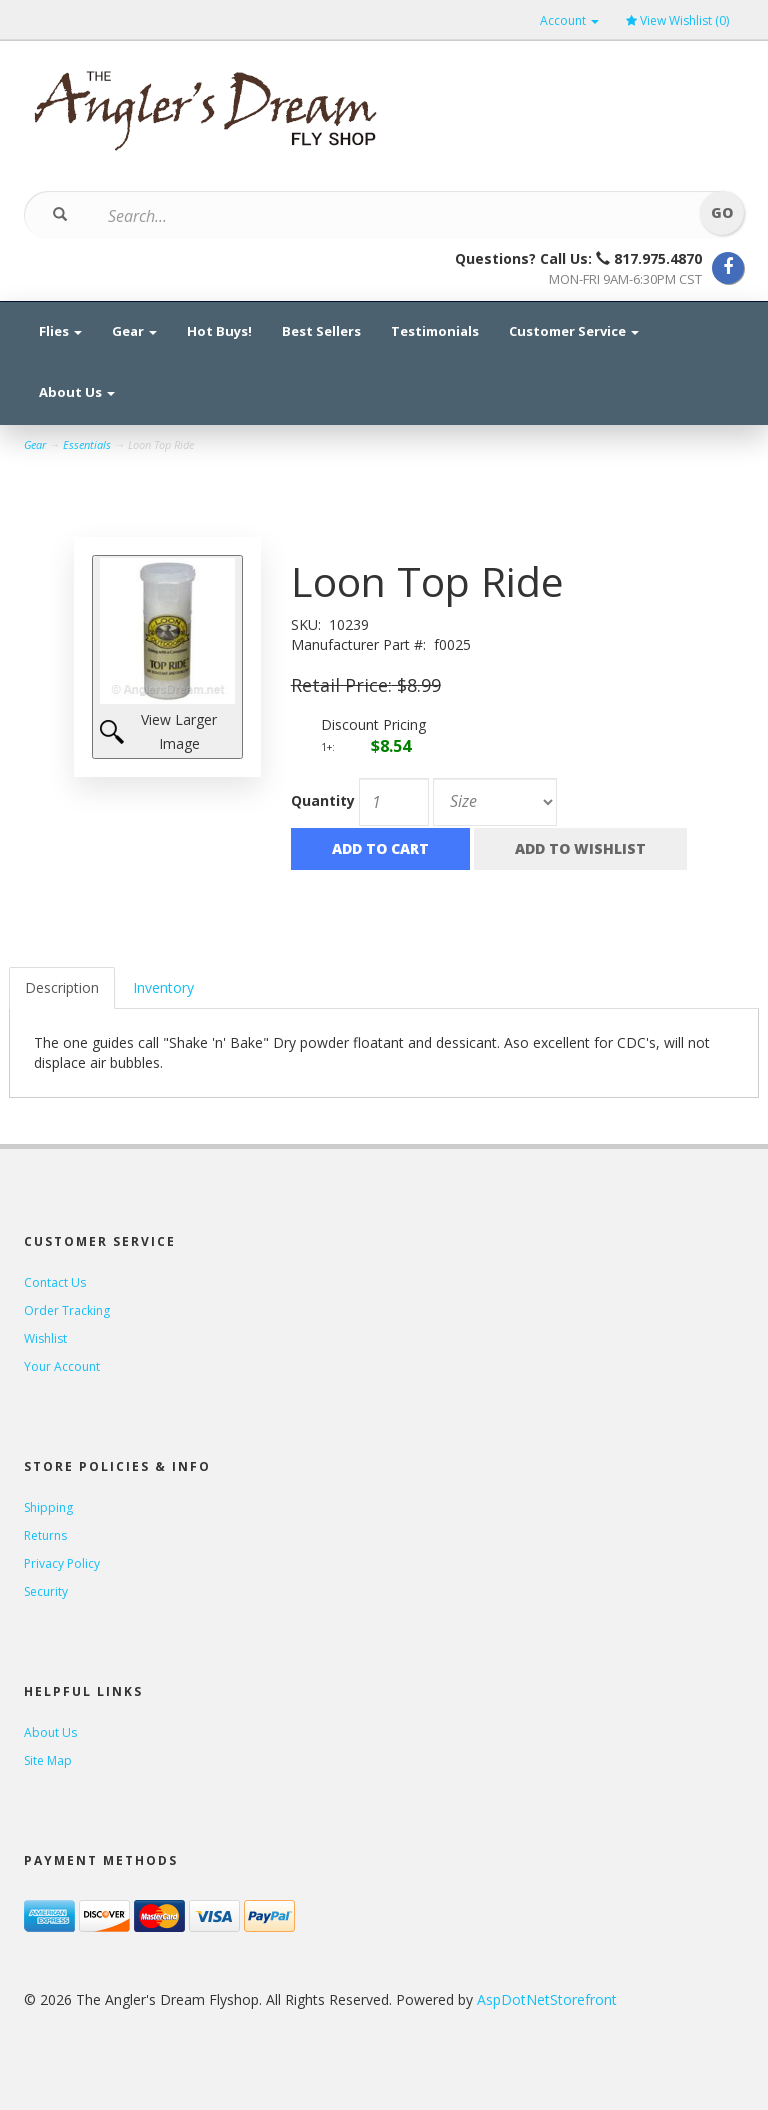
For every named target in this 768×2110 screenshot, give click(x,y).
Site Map (48, 1760)
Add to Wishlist (580, 848)
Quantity (323, 800)
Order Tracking (67, 1310)
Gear (134, 331)
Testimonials (435, 331)
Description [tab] (62, 987)
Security (46, 1591)
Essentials (87, 444)
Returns (45, 1535)
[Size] (495, 802)
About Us (77, 392)
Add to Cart (380, 848)
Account (569, 20)
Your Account (62, 1366)
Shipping (48, 1507)
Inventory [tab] (163, 987)
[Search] (371, 216)
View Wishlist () (677, 20)
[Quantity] (394, 802)
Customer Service (574, 331)
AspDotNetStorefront (547, 1999)
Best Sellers (321, 331)
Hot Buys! (219, 331)
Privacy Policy (62, 1563)
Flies (60, 331)
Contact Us (55, 1282)
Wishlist (45, 1338)
